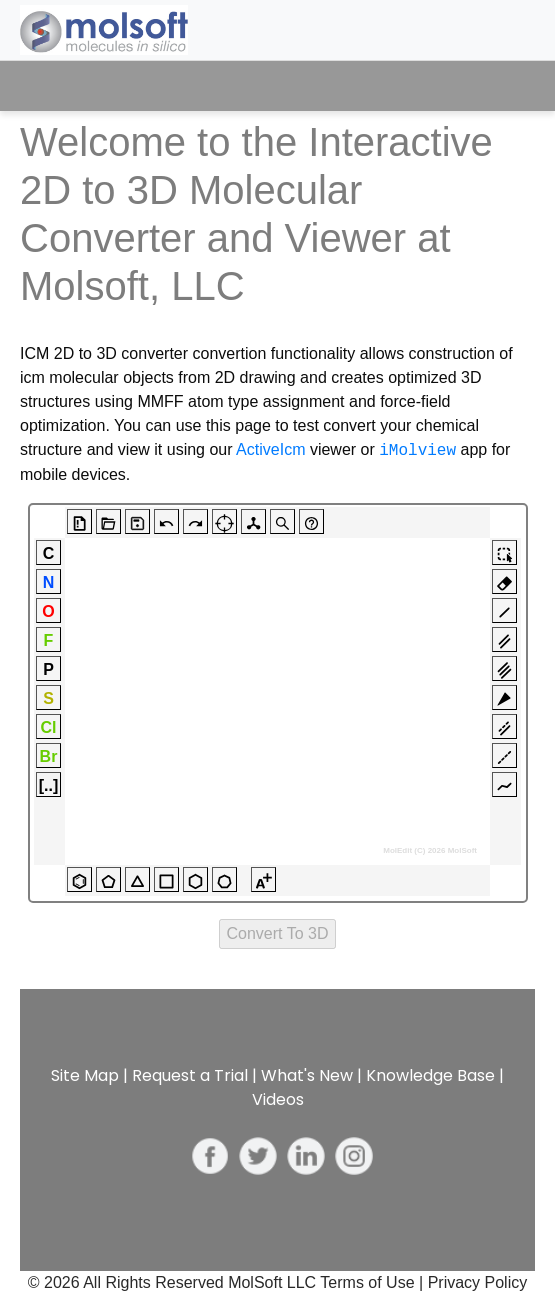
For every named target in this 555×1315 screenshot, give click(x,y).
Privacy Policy (478, 1282)
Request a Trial (190, 1075)
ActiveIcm (270, 450)
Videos (278, 1099)
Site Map (85, 1075)
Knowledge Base (430, 1075)
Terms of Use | (373, 1282)
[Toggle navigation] (502, 86)
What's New (307, 1075)
